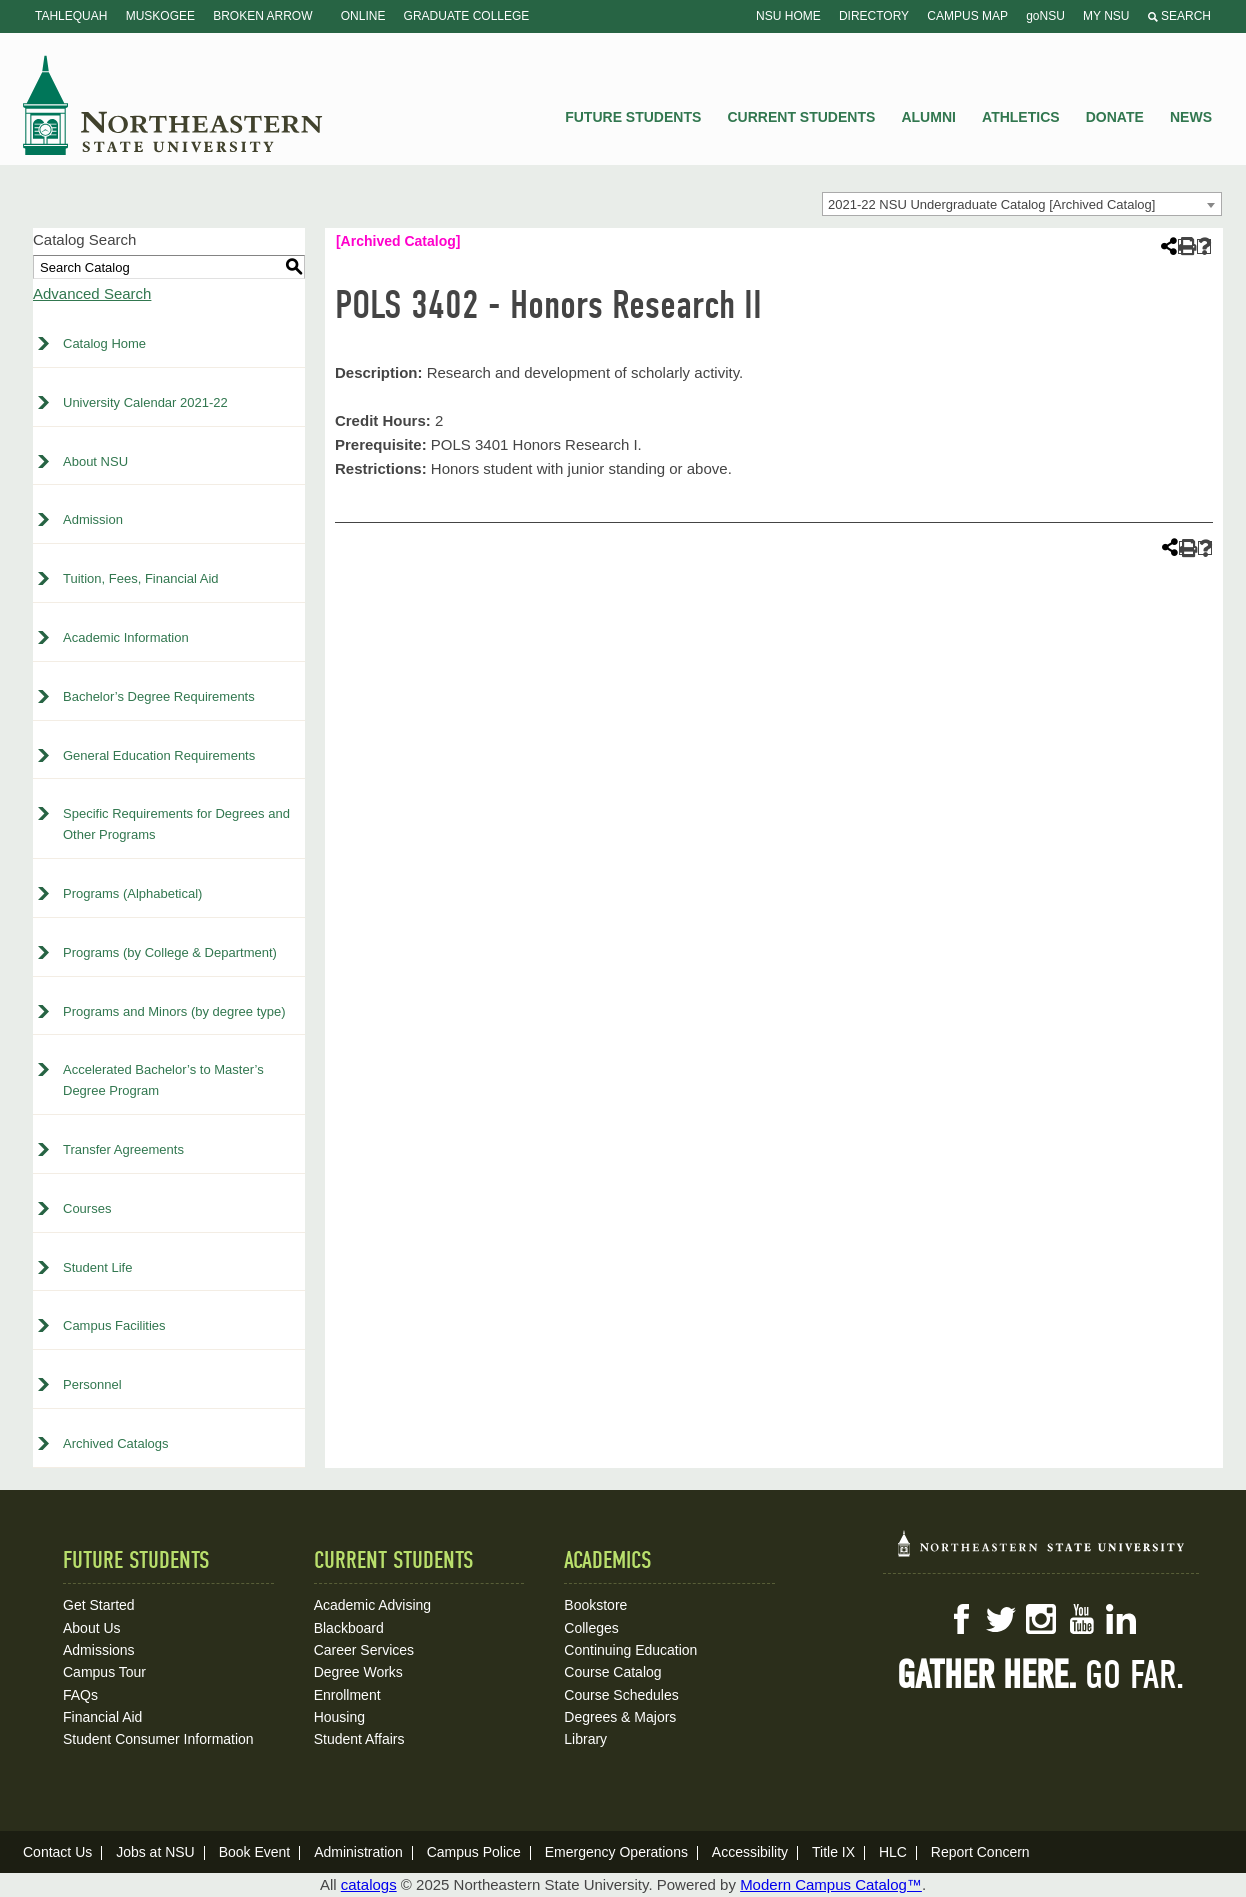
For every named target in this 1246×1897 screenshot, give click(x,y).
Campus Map (967, 16)
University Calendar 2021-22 (145, 402)
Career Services (364, 1650)
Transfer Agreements (123, 1149)
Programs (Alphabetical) (132, 893)
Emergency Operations (616, 1852)
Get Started (99, 1605)
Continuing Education (630, 1650)
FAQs (80, 1695)
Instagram (1041, 1619)
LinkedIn (1121, 1619)
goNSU (1045, 16)
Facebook (961, 1619)
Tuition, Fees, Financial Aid (141, 578)
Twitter (1001, 1619)
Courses (87, 1208)
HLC (893, 1852)
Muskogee (160, 16)
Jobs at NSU (155, 1852)
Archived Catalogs (116, 1443)
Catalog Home (104, 343)
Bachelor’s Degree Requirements (159, 696)
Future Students (633, 117)
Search (1179, 16)
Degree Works (358, 1672)
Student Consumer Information (158, 1739)
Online (363, 16)
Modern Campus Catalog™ (831, 1884)
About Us (92, 1628)
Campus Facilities (114, 1325)
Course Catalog (612, 1672)
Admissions (99, 1650)
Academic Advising (373, 1605)
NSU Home (788, 16)
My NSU (1106, 16)
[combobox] (1022, 204)
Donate (1115, 117)
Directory (874, 16)
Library (585, 1739)
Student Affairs (359, 1739)
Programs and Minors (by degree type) (174, 1011)
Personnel (92, 1384)
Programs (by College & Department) (170, 952)
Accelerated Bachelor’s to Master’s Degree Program (163, 1080)
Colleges (591, 1628)
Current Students (802, 117)
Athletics (1021, 117)
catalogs (369, 1884)
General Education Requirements (159, 755)
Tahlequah (71, 16)
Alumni (928, 117)
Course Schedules (621, 1695)
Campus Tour (104, 1672)
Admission (93, 519)
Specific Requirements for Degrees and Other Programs (176, 824)
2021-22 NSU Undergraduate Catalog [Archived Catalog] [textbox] (991, 204)
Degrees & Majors (620, 1717)
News (1191, 117)
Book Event (255, 1852)
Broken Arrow (262, 16)
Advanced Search (92, 293)
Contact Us (57, 1852)
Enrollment (347, 1695)
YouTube (1081, 1619)
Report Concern (980, 1852)
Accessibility (750, 1852)
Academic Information (126, 637)
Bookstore (595, 1605)
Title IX (833, 1852)
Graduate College (467, 16)
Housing (339, 1717)
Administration (358, 1852)
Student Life (97, 1267)
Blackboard (349, 1628)
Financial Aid (102, 1717)
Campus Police (474, 1852)
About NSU (95, 461)
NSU (173, 105)
